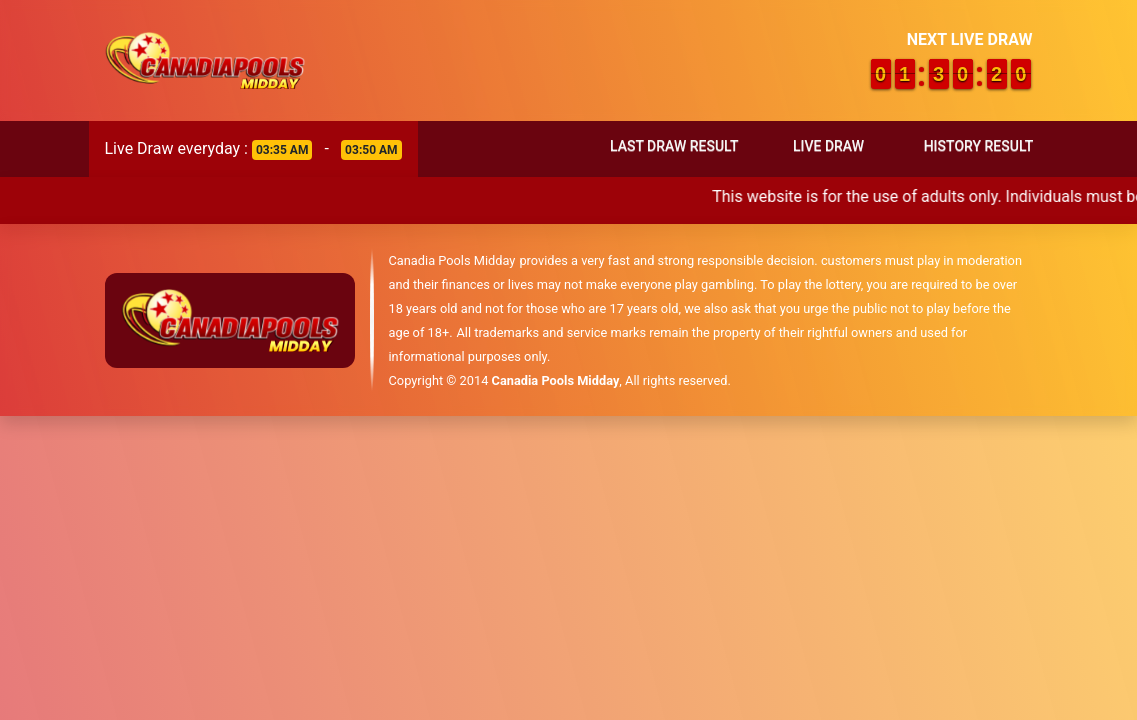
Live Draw (828, 146)
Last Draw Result (674, 146)
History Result (979, 146)
